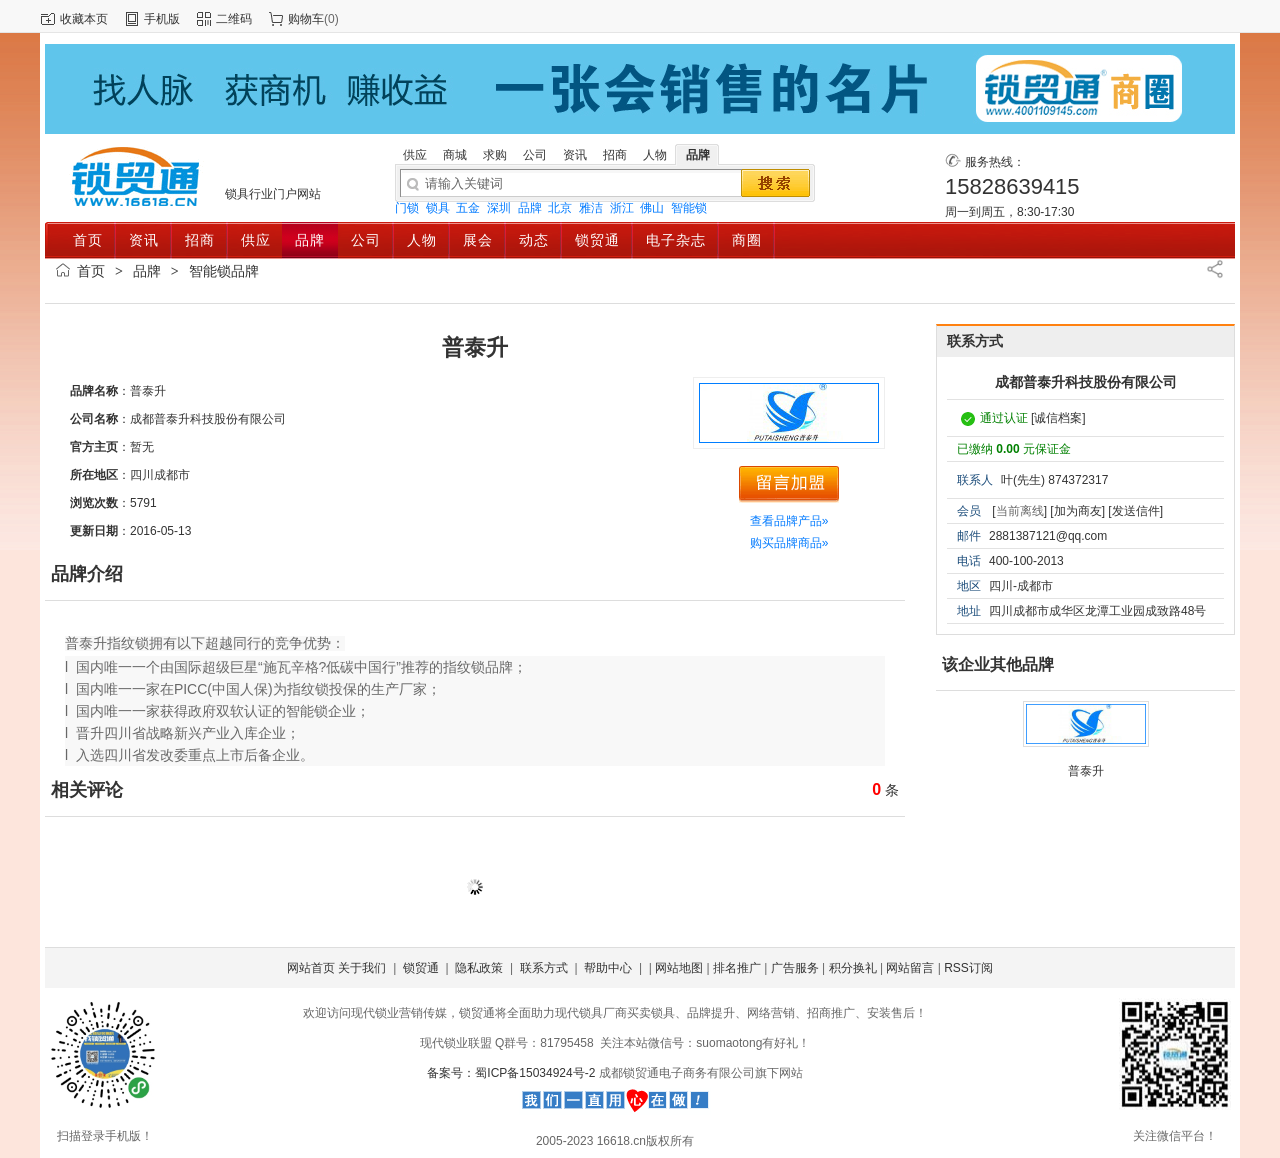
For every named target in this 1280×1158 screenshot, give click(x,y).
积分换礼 (853, 968)
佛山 (652, 208)
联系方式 (544, 968)
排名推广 (737, 968)
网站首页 (311, 968)
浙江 (622, 208)
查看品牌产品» (789, 521)
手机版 (162, 19)
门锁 (407, 208)
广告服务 (795, 968)
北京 (560, 208)
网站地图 (679, 968)
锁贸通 (421, 968)
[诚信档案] (1058, 418)
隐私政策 (479, 968)
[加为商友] (1077, 511)
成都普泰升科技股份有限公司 (1086, 382)
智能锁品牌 (224, 271)
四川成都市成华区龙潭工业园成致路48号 (1097, 611)
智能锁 (689, 208)
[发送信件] (1135, 511)
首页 (91, 271)
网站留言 (910, 968)
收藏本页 (84, 19)
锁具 (438, 208)
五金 (468, 208)
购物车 (306, 19)
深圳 (499, 208)
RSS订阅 (968, 968)
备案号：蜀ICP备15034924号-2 (512, 1073)
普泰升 (1086, 771)
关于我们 (362, 968)
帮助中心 (608, 968)
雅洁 (591, 208)
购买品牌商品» (789, 543)
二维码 (234, 19)
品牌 (530, 208)
